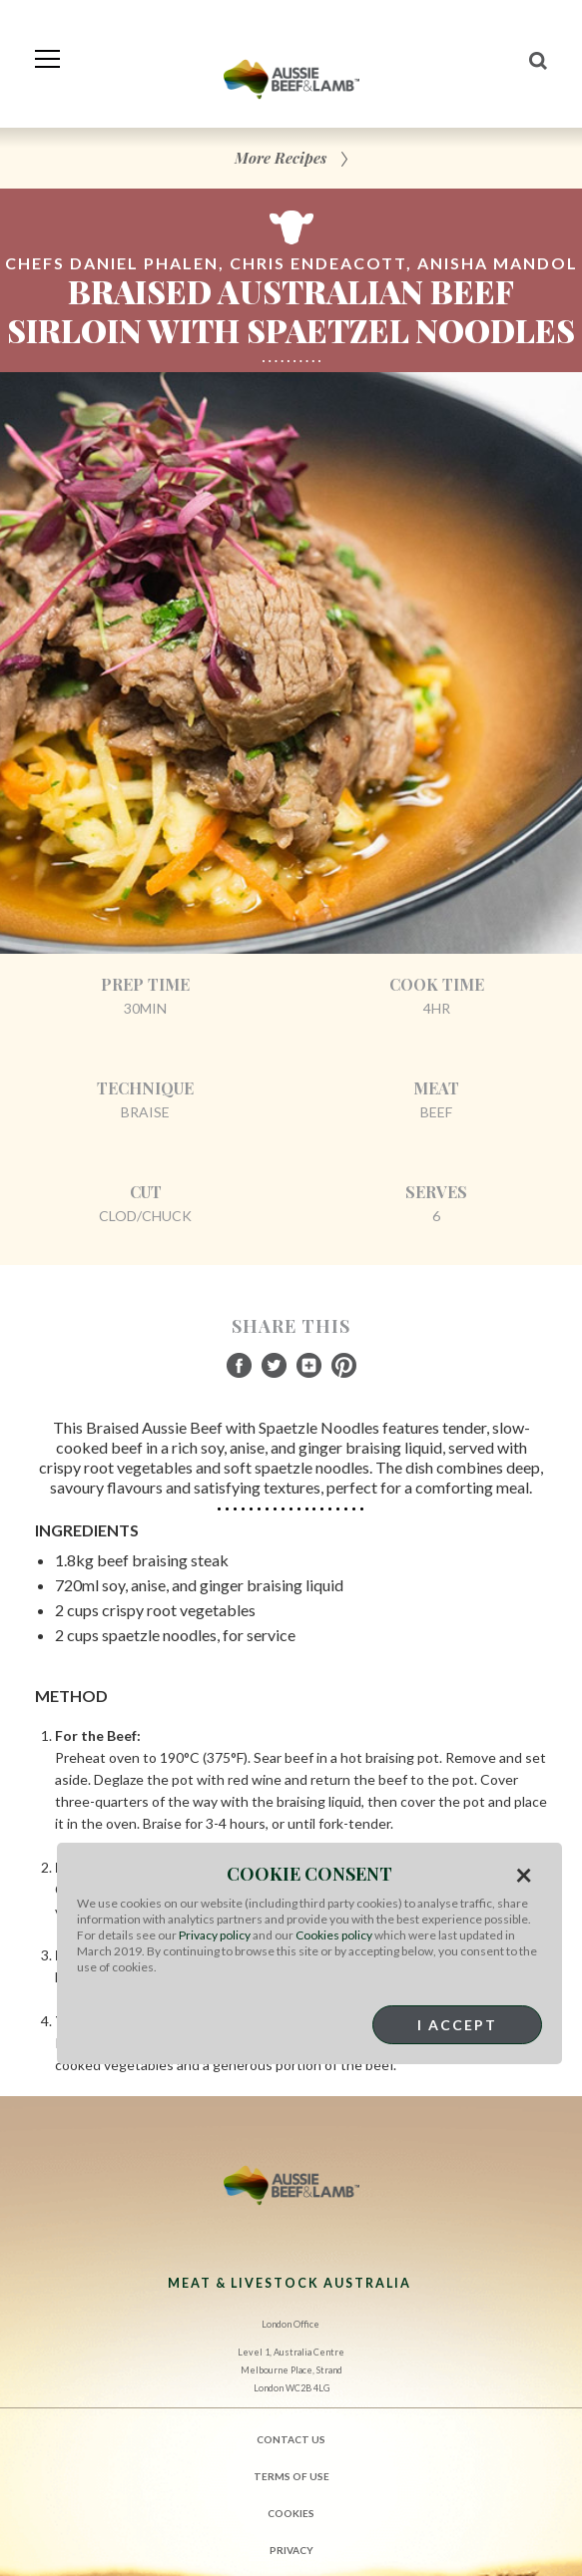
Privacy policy (215, 1935)
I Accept (457, 2024)
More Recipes (280, 158)
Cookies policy (333, 1935)
